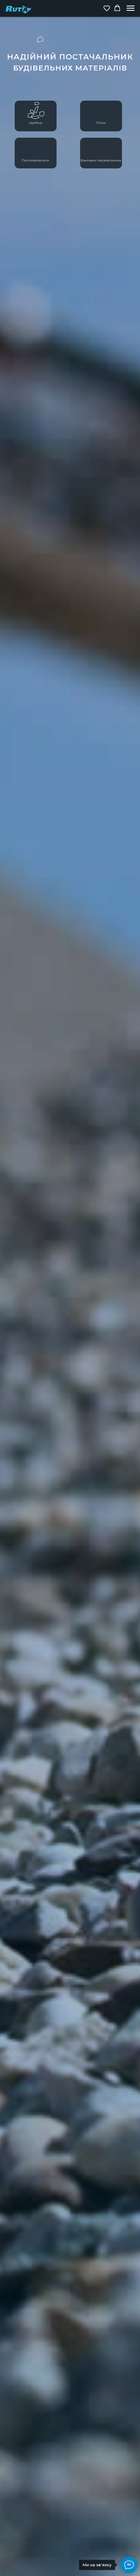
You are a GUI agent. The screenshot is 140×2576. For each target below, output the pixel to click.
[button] (106, 8)
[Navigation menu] (130, 8)
